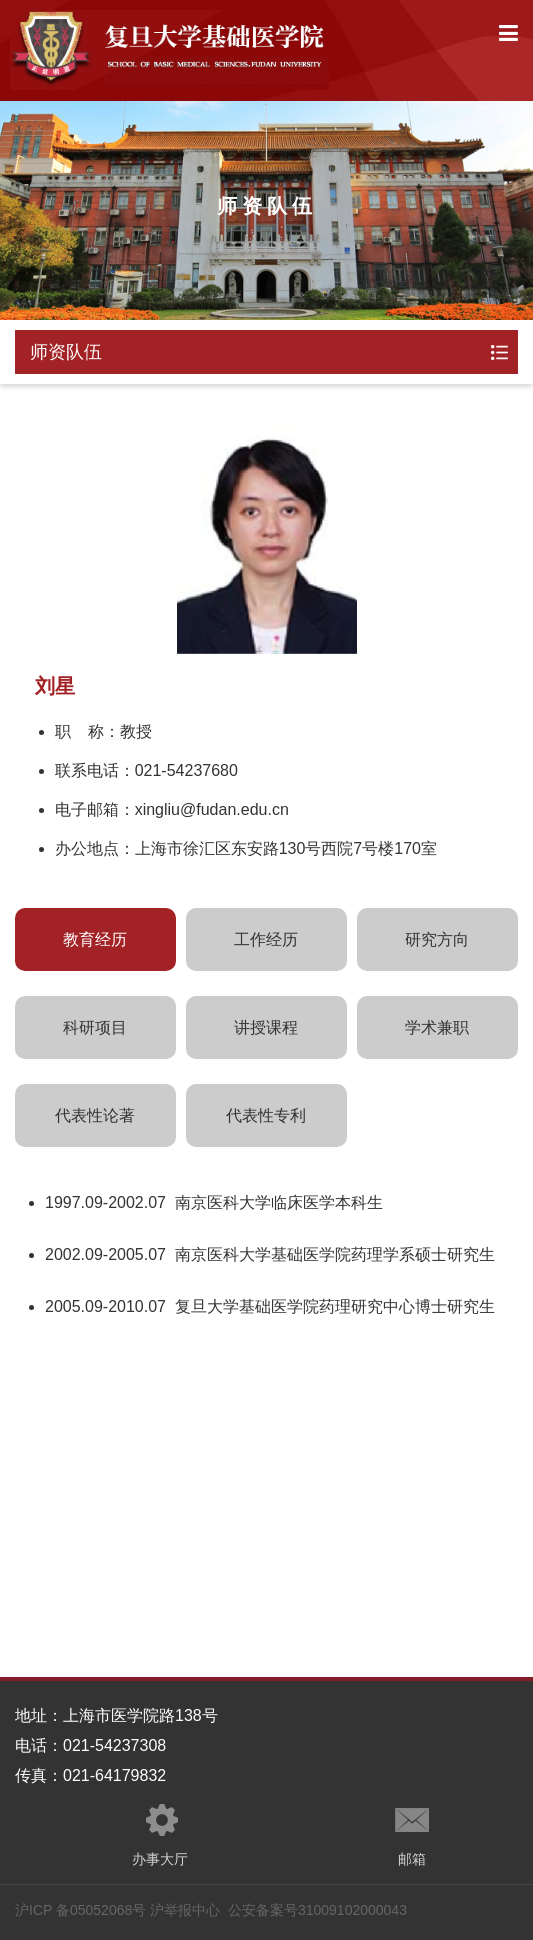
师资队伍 (66, 352)
